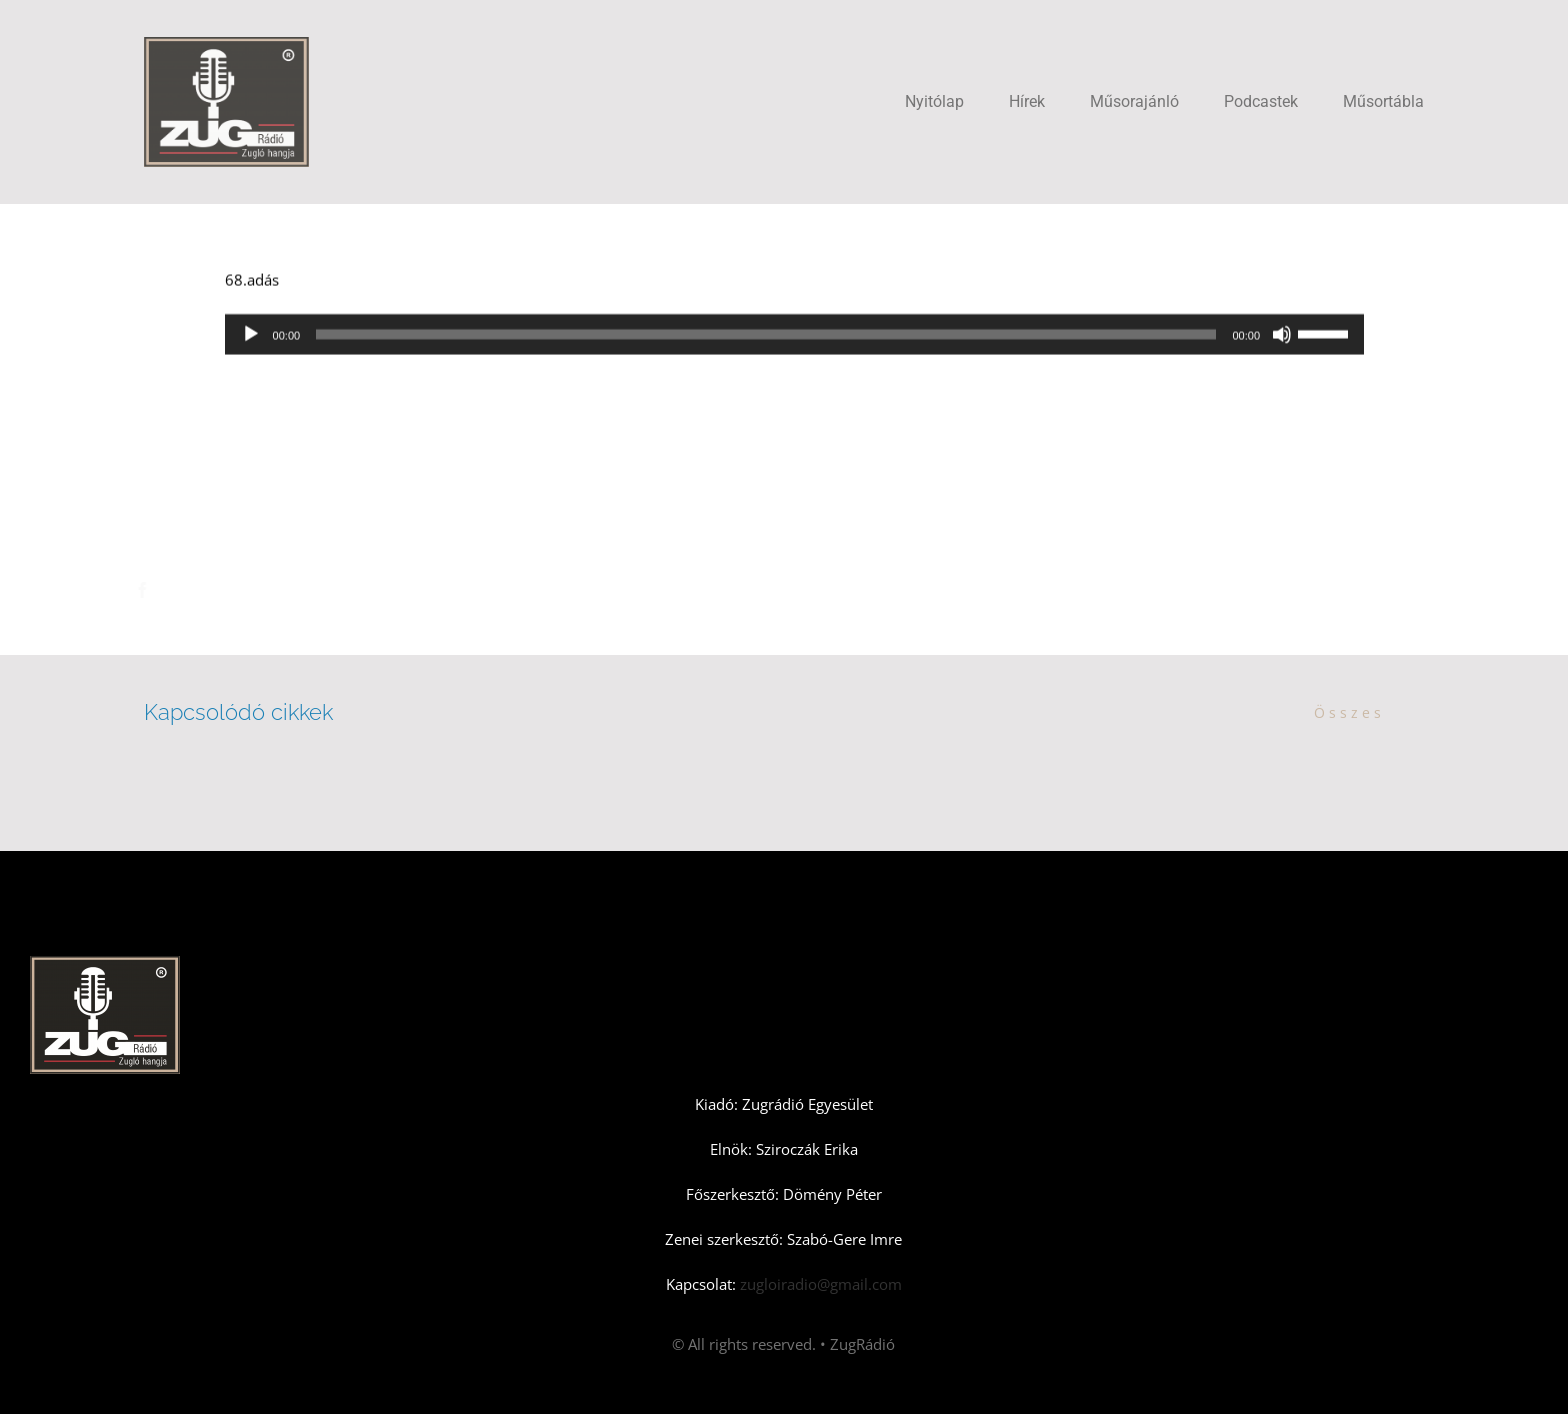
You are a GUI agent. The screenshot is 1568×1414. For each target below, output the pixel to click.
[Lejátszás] (251, 336)
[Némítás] (1282, 336)
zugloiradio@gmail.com (819, 1284)
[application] (794, 336)
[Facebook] (160, 590)
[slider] (766, 336)
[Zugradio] (226, 44)
